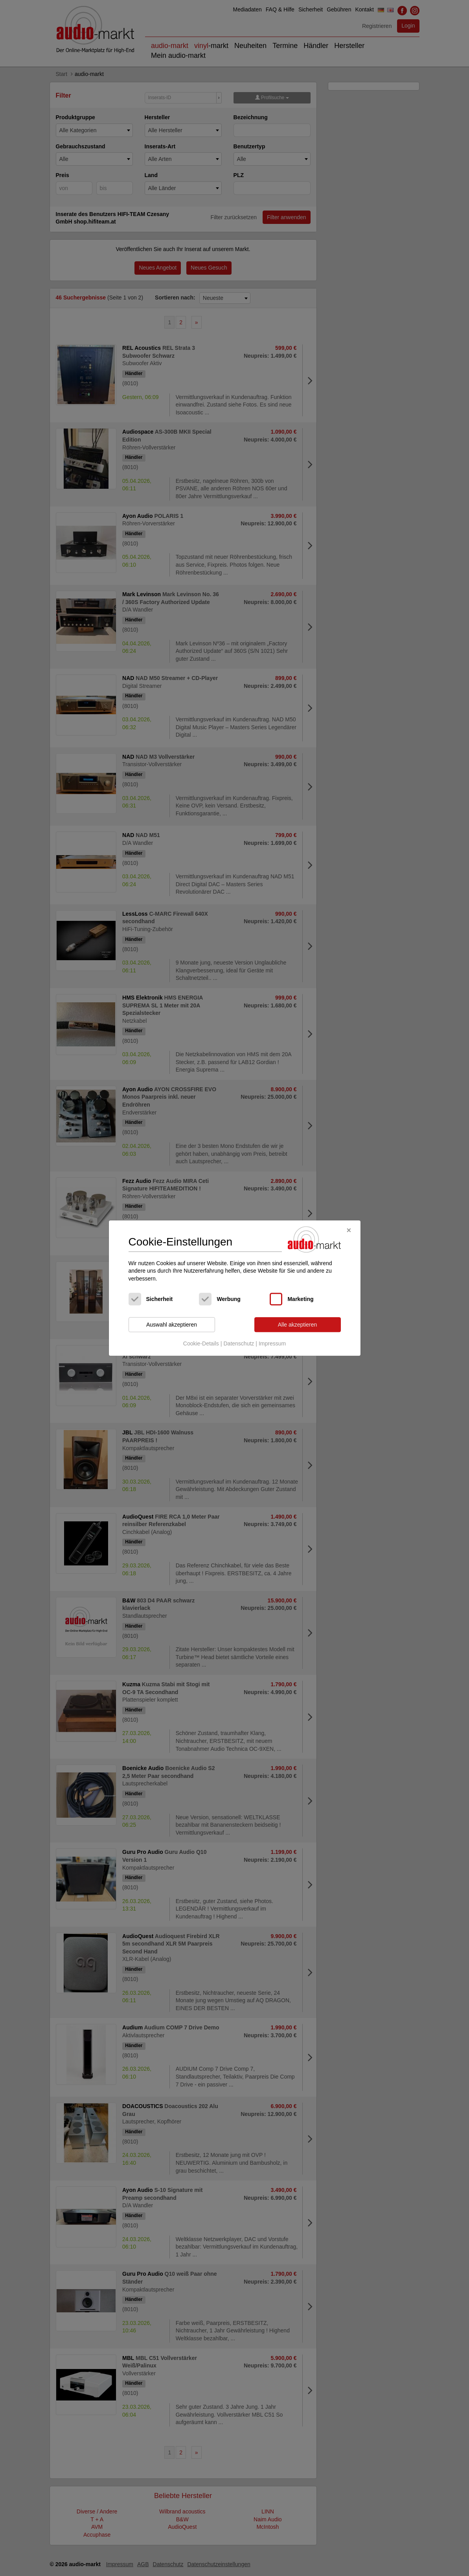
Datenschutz (238, 1343)
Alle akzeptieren (297, 1324)
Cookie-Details (201, 1343)
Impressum (272, 1343)
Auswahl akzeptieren (171, 1324)
